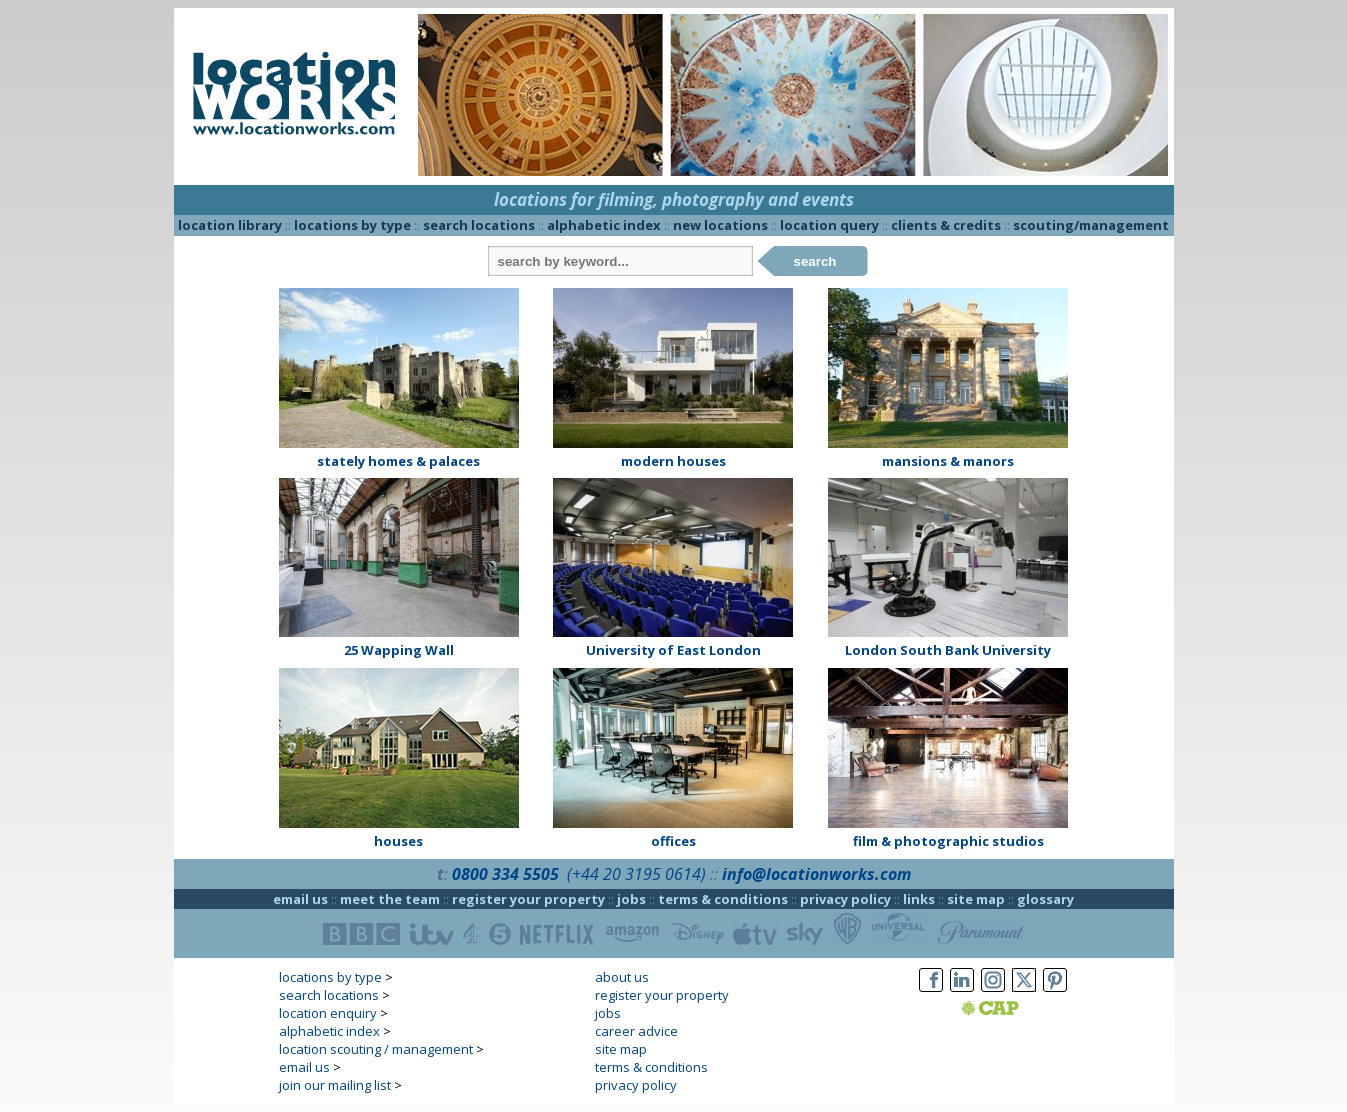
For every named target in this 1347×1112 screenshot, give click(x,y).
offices (673, 841)
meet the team (390, 899)
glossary (1045, 899)
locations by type (352, 225)
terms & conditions (723, 899)
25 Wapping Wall (399, 650)
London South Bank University (948, 650)
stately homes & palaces (398, 461)
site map (976, 899)
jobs (631, 899)
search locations (479, 225)
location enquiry (328, 1013)
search (815, 261)
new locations (720, 225)
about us (622, 977)
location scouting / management (376, 1049)
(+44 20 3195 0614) (636, 874)
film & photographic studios (948, 841)
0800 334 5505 (505, 874)
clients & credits (946, 225)
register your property (528, 899)
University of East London (673, 650)
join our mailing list (335, 1085)
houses (398, 841)
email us (300, 899)
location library (230, 225)
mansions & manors (948, 461)
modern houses (673, 461)
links (919, 899)
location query (829, 225)
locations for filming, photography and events (674, 199)
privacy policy (845, 899)
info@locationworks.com (816, 874)
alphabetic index (604, 225)
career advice (636, 1031)
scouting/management (1091, 225)
